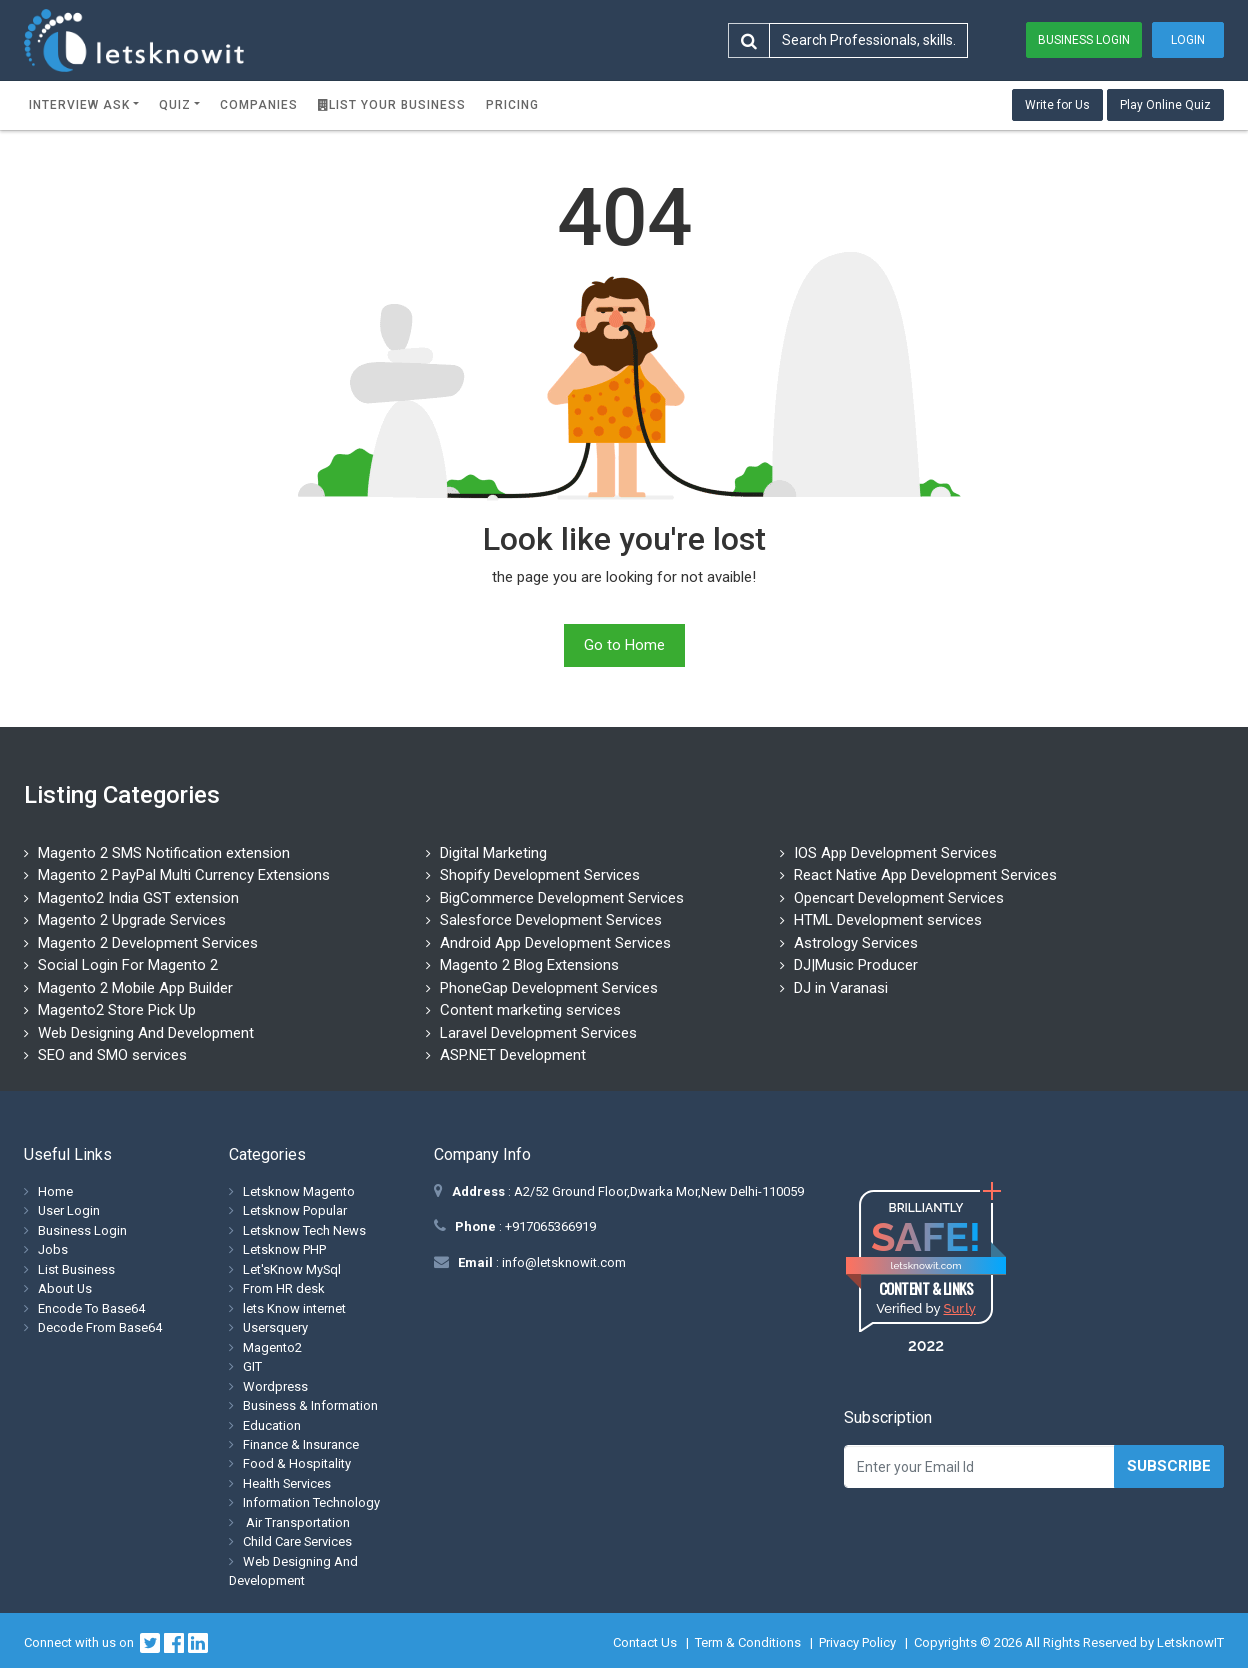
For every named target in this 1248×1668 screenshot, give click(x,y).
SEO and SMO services (112, 1055)
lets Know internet (294, 1308)
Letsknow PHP (284, 1249)
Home (55, 1191)
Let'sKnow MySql (292, 1269)
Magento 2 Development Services (148, 943)
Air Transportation (296, 1522)
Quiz (175, 105)
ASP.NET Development (513, 1055)
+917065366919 (549, 1226)
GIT (252, 1366)
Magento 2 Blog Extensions (529, 965)
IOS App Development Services (895, 853)
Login (1188, 40)
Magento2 (272, 1347)
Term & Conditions (748, 1642)
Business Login (1084, 40)
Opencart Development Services (899, 898)
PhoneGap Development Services (549, 988)
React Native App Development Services (925, 875)
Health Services (287, 1483)
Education (272, 1425)
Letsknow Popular (295, 1210)
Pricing (512, 105)
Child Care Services (297, 1541)
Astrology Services (856, 943)
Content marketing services (530, 1010)
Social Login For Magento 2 (128, 965)
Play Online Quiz (1165, 105)
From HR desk (284, 1288)
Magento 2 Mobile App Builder (135, 988)
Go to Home (624, 645)
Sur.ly (959, 1308)
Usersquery (275, 1327)
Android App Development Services (555, 943)
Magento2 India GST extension (138, 898)
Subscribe (1169, 1466)
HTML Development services (888, 920)
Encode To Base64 (91, 1308)
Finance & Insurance (301, 1444)
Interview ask (79, 105)
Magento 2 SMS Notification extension (164, 853)
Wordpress (275, 1386)
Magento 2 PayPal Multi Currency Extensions (184, 875)
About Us (65, 1288)
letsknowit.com (926, 1265)
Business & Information (310, 1405)
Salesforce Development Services (551, 920)
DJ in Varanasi (841, 988)
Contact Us (645, 1642)
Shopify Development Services (540, 875)
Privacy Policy (857, 1642)
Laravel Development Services (538, 1033)
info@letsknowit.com (562, 1262)
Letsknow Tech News (304, 1230)
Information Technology (311, 1502)
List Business (76, 1269)
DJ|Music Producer (856, 965)
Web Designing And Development (146, 1033)
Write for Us (1057, 105)
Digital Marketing (493, 853)
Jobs (53, 1249)
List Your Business (392, 105)
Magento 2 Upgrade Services (132, 920)
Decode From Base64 (100, 1327)
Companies (259, 105)
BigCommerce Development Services (562, 898)
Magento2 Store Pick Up (117, 1010)
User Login (69, 1210)
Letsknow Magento (299, 1191)
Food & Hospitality (297, 1463)
